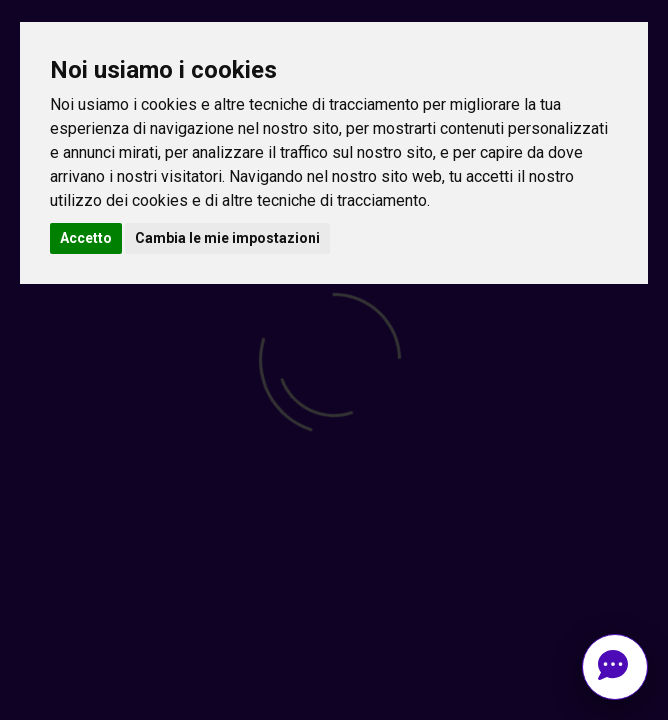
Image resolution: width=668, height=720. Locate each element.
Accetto (86, 238)
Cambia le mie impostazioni (227, 238)
